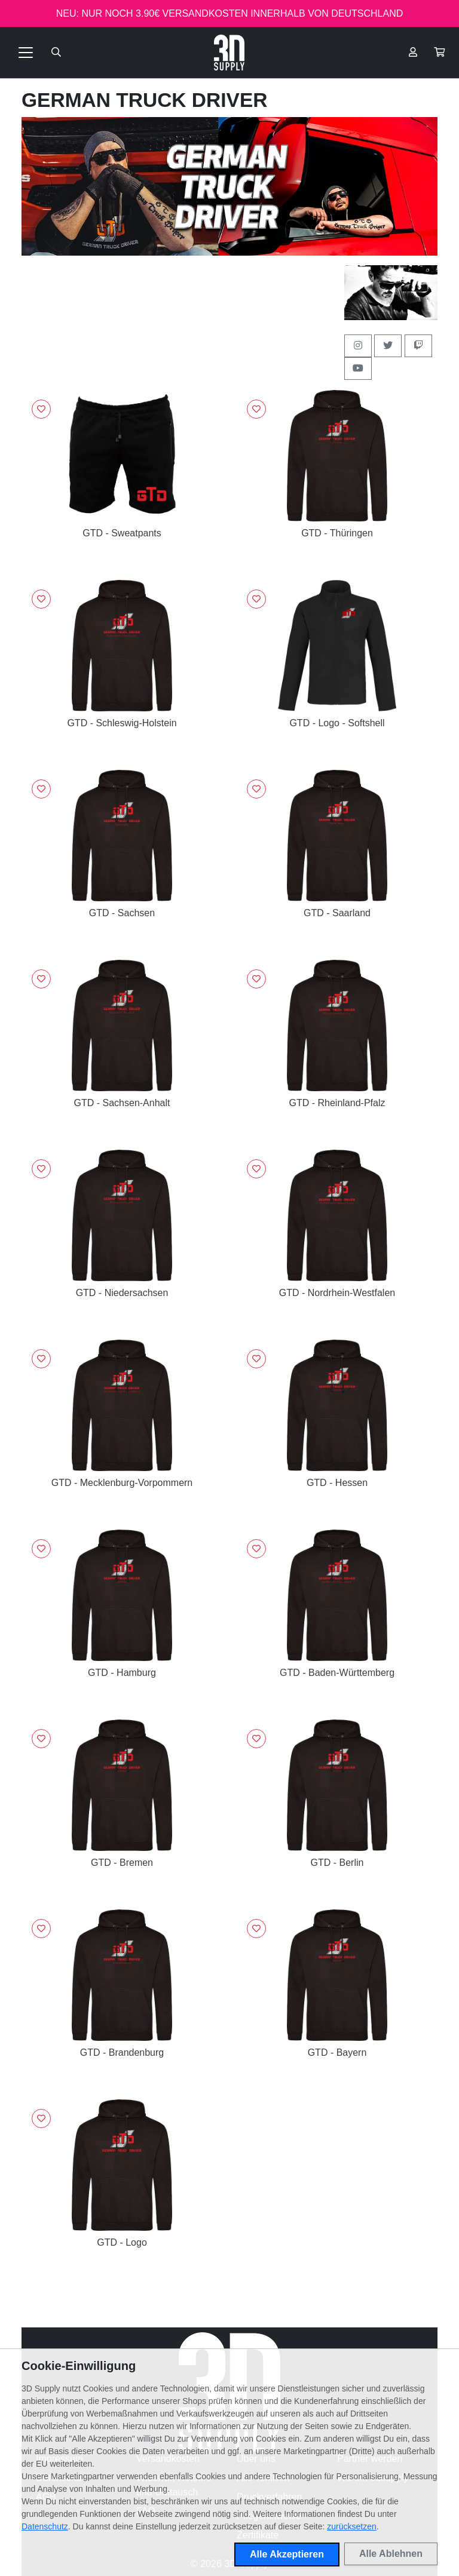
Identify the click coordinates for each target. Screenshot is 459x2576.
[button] (439, 52)
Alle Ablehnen (391, 2554)
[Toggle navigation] (26, 52)
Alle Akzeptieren (287, 2554)
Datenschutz (45, 2526)
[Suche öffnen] (56, 52)
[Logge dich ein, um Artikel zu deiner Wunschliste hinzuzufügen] (41, 409)
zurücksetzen (351, 2526)
